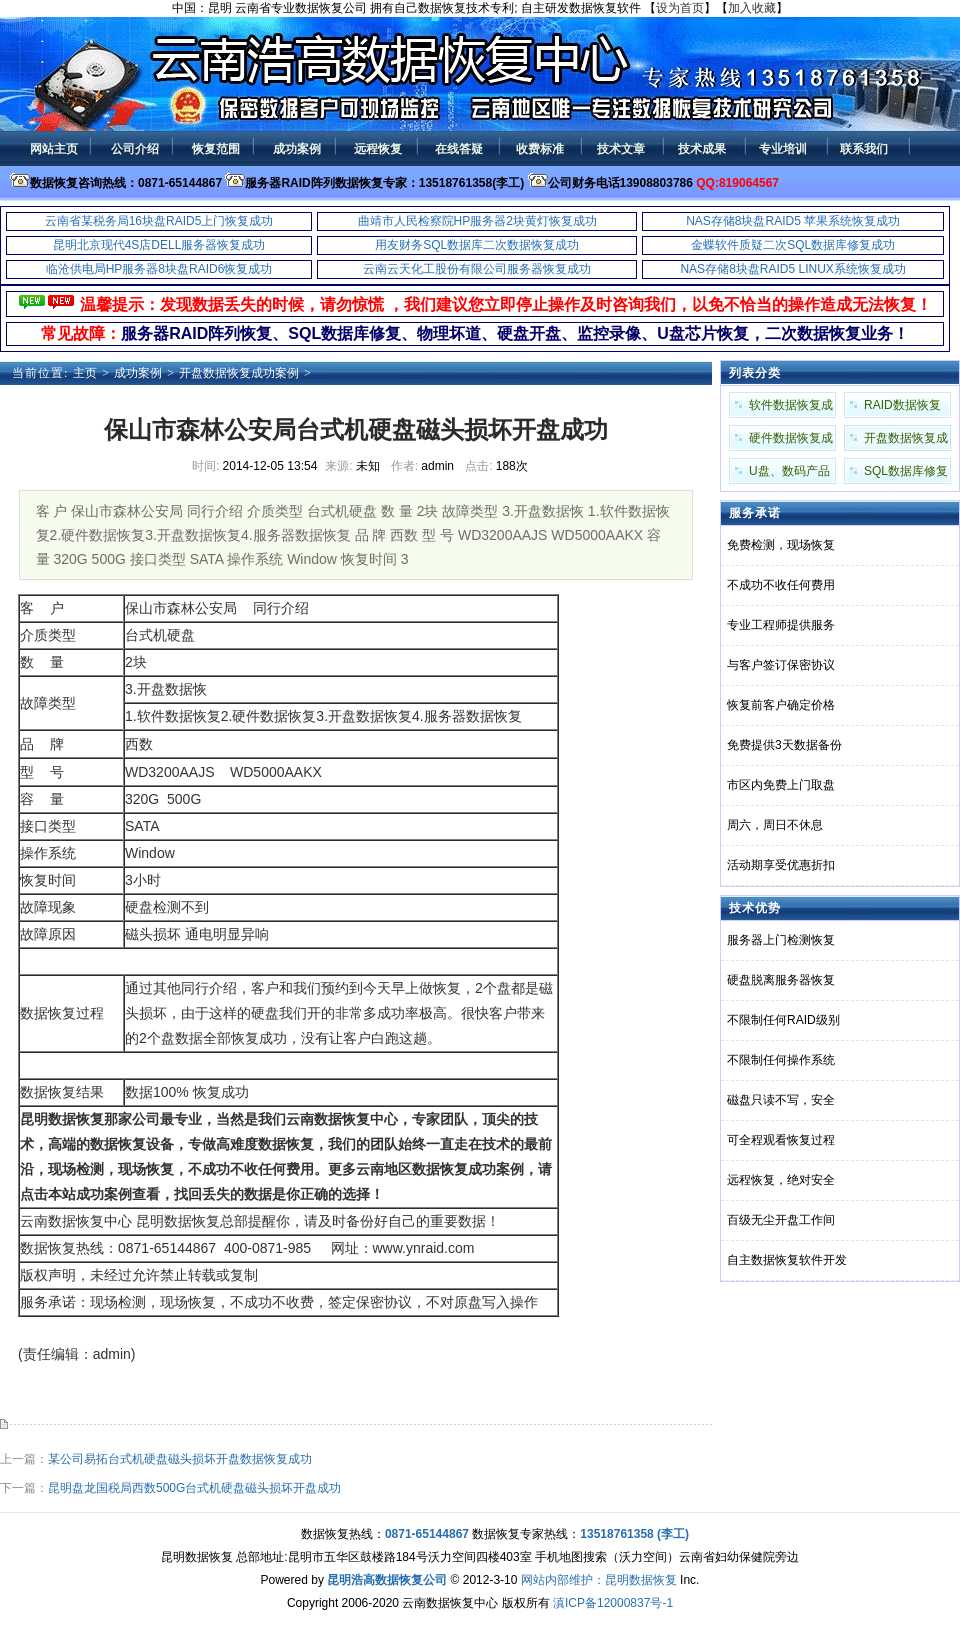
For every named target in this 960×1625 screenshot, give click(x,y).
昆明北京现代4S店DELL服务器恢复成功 (159, 245)
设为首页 (680, 8)
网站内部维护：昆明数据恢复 (599, 1580)
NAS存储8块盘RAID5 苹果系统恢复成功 (793, 221)
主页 (85, 373)
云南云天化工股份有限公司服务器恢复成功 (477, 269)
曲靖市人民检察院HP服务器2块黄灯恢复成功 (477, 221)
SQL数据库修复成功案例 (906, 474)
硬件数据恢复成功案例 (791, 441)
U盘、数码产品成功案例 (789, 474)
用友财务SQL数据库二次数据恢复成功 (477, 245)
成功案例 (138, 373)
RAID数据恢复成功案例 (902, 408)
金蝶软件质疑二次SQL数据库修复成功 (793, 245)
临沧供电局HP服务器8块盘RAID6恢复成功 (159, 269)
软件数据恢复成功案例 (791, 408)
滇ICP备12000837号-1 (613, 1603)
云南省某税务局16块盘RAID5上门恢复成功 (159, 221)
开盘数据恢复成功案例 (239, 373)
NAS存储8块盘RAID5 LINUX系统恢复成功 (792, 269)
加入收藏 (752, 8)
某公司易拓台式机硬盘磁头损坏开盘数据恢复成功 (180, 1459)
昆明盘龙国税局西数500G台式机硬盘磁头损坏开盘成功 (194, 1488)
